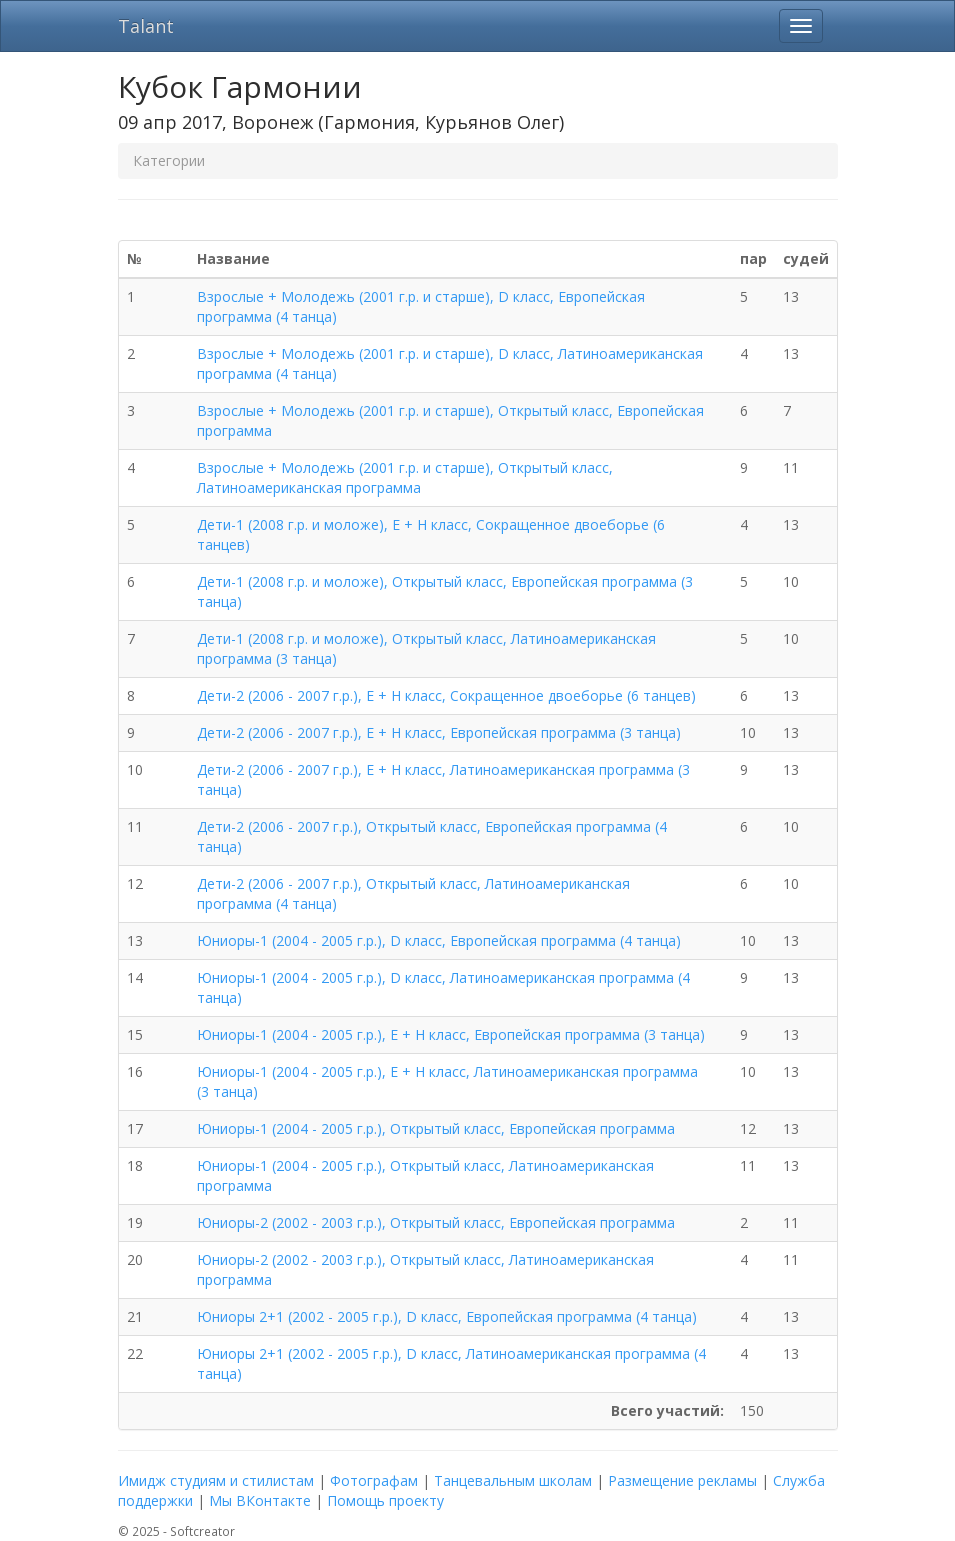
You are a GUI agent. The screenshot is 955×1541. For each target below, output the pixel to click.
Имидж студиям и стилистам (216, 1480)
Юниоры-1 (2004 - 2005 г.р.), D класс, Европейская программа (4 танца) (439, 940)
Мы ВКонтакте (260, 1500)
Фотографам (374, 1480)
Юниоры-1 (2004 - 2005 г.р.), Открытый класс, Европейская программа (436, 1128)
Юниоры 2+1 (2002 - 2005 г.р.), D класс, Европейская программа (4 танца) (447, 1316)
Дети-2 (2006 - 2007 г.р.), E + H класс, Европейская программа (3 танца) (439, 732)
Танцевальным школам (513, 1480)
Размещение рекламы (682, 1480)
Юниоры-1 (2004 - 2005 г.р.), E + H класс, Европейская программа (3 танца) (451, 1034)
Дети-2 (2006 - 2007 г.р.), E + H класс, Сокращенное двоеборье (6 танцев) (446, 695)
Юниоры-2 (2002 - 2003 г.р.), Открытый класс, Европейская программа (436, 1222)
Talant (146, 26)
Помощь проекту (385, 1500)
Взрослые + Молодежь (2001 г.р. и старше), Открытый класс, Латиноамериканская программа (405, 477)
